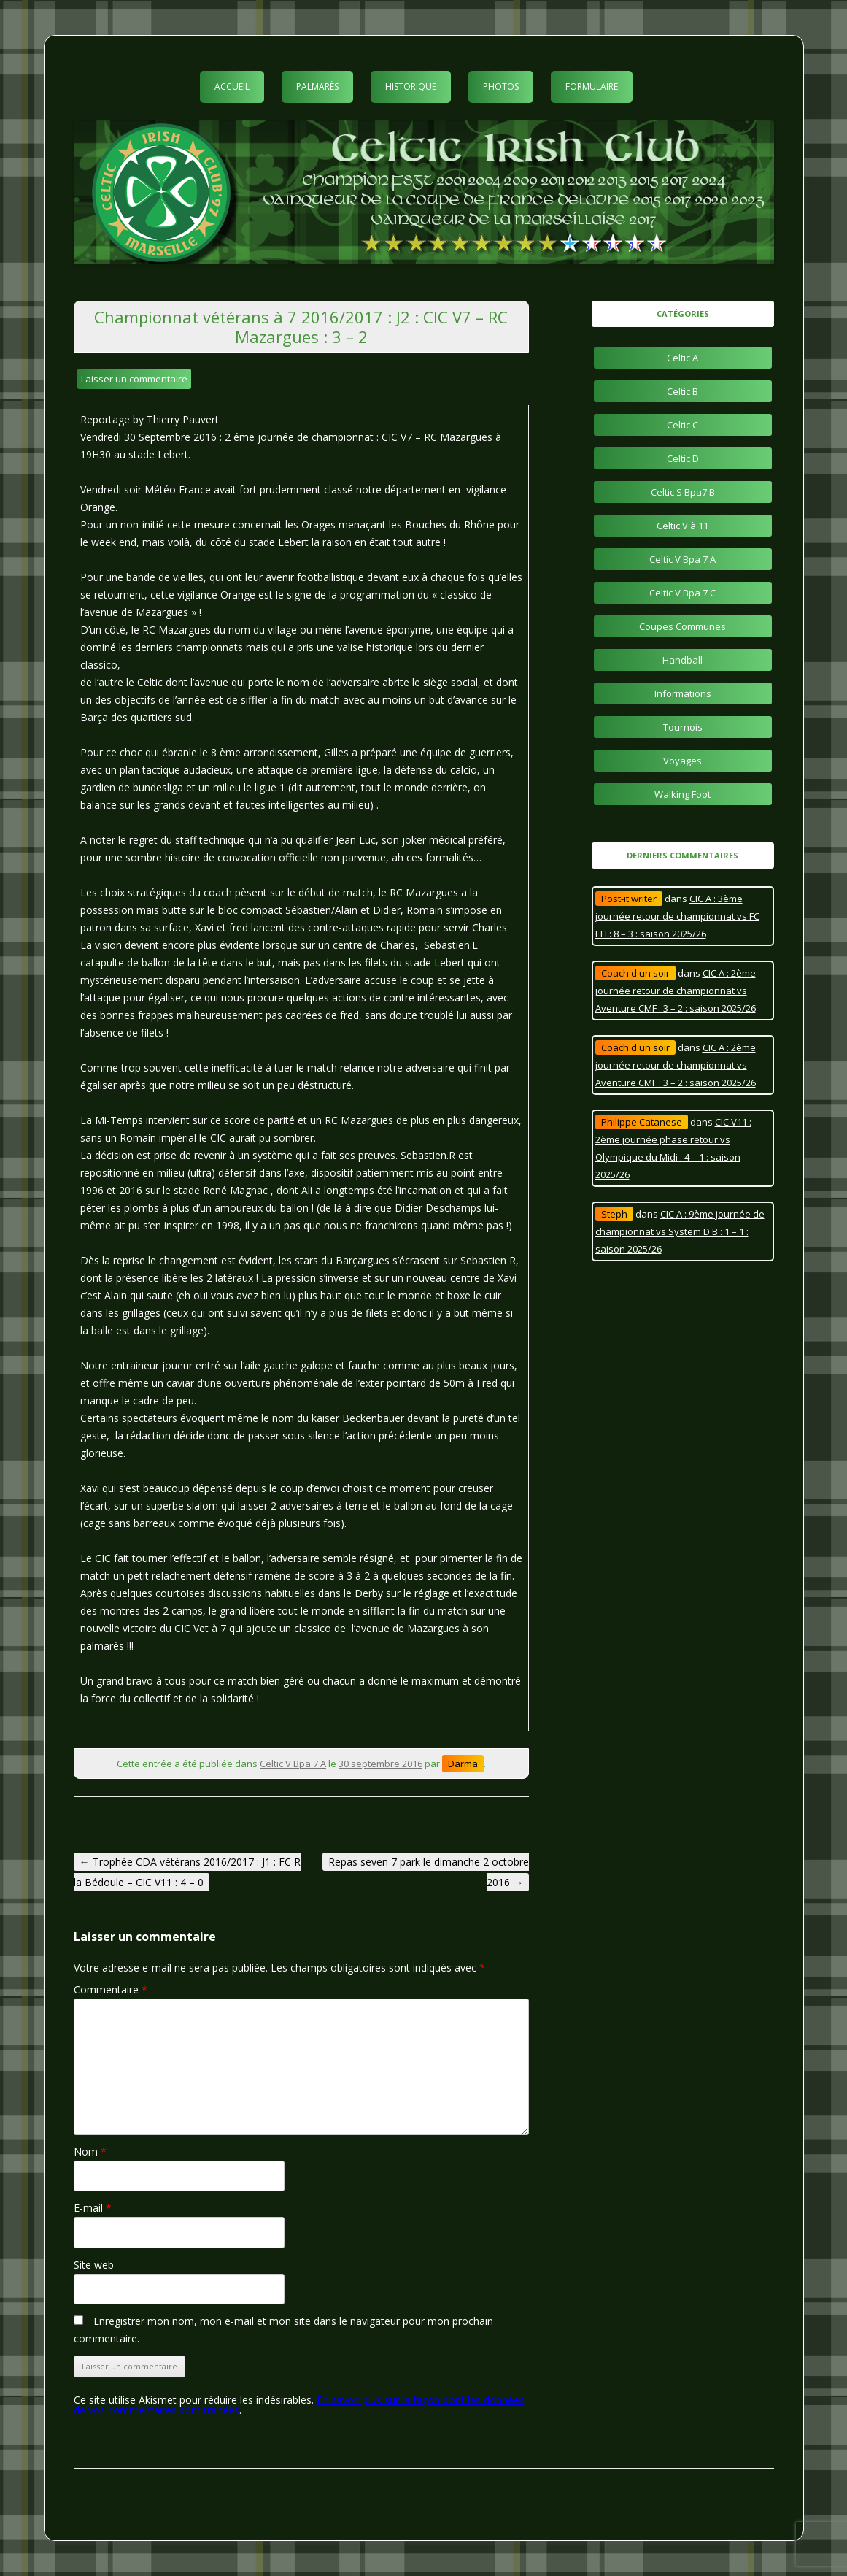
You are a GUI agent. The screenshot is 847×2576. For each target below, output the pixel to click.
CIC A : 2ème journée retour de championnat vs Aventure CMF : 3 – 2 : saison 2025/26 (675, 990)
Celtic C (682, 424)
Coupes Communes (682, 626)
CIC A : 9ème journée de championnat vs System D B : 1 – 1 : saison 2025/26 (680, 1231)
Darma (463, 1763)
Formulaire (591, 86)
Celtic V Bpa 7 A (293, 1763)
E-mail (93, 2208)
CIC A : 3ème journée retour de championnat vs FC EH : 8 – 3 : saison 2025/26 (677, 916)
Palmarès (317, 86)
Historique (410, 86)
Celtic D (683, 458)
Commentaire (110, 1989)
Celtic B (682, 391)
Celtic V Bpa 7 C (682, 592)
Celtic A (682, 357)
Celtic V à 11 (682, 525)
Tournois (683, 727)
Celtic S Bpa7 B (683, 492)
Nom (90, 2151)
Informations (682, 693)
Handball (682, 659)
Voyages (682, 760)
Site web (94, 2265)
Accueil (232, 86)
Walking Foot (682, 794)
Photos (501, 86)
